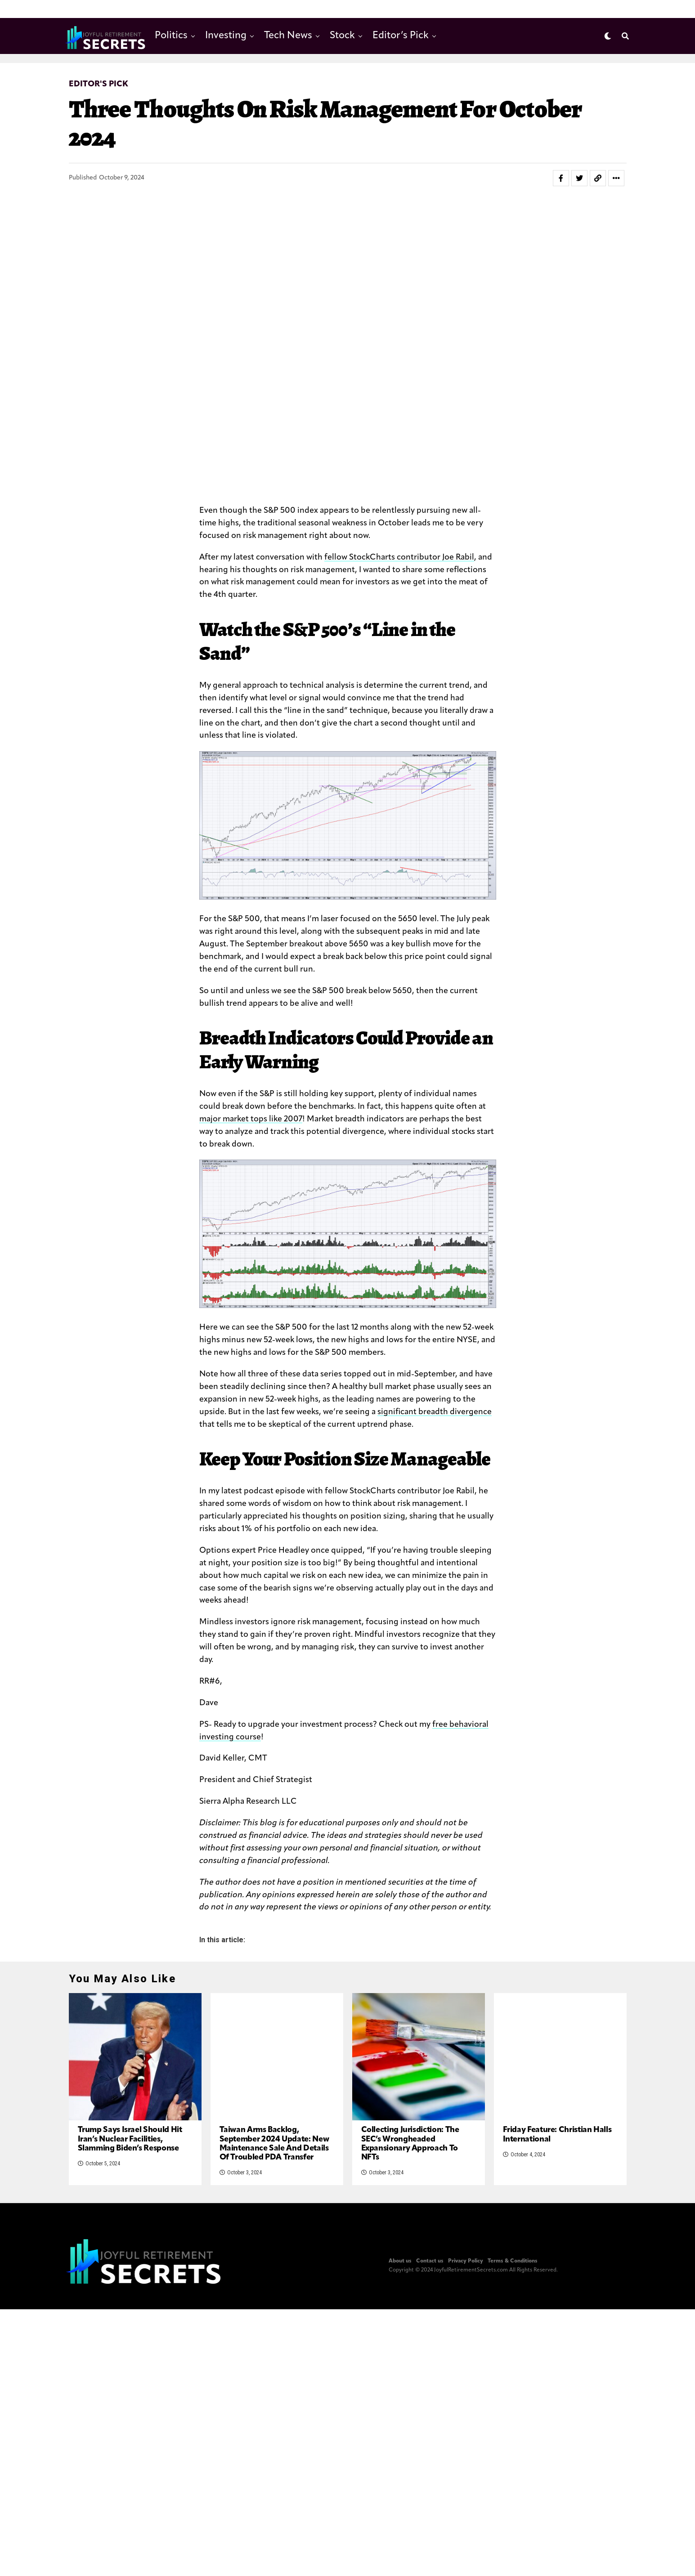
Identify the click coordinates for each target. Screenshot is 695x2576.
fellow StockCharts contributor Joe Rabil (399, 557)
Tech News (288, 36)
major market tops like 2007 (250, 1119)
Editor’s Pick (400, 36)
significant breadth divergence (434, 1412)
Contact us (430, 2266)
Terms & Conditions (513, 2266)
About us (400, 2266)
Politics (171, 36)
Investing (226, 36)
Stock (342, 36)
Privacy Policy (465, 2266)
